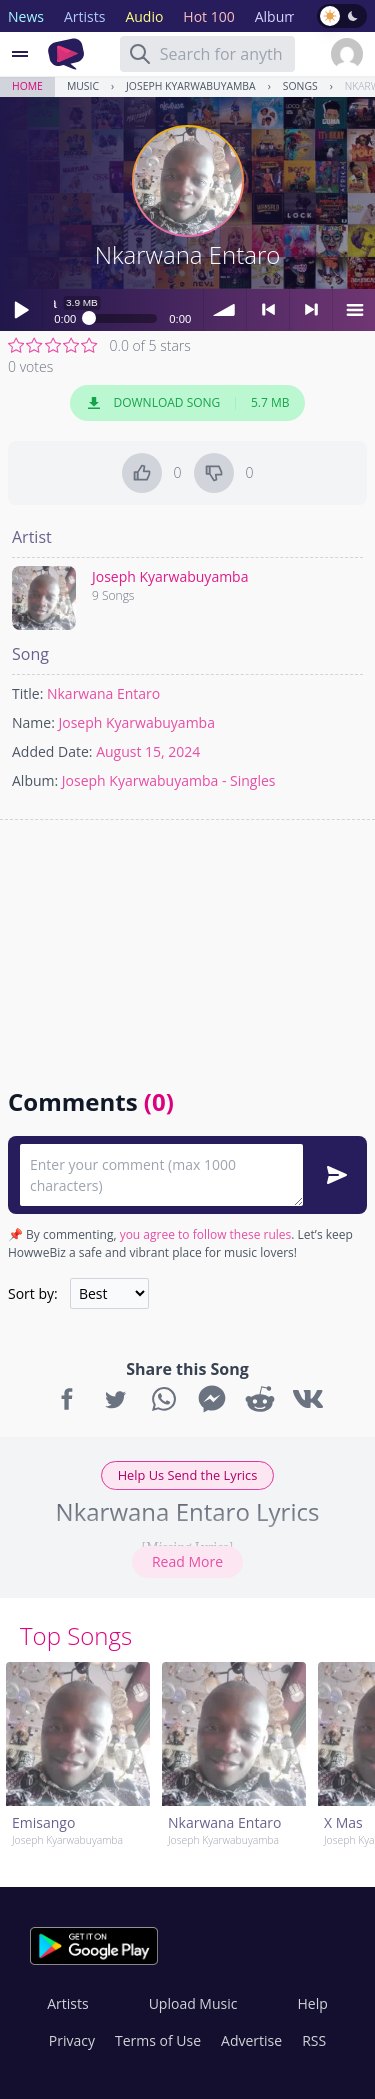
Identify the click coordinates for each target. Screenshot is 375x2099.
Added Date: (52, 751)
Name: (33, 722)
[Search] (140, 54)
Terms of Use (158, 2040)
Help (312, 2003)
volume (225, 310)
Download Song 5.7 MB (188, 403)
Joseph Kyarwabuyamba (191, 86)
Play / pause (21, 310)
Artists (67, 2003)
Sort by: (33, 1293)
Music (83, 86)
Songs (300, 86)
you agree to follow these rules (206, 1234)
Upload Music (193, 2003)
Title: (27, 693)
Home (27, 86)
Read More (187, 1561)
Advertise (251, 2040)
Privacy (72, 2040)
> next (311, 310)
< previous (268, 310)
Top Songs (76, 1635)
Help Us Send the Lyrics (188, 1475)
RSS (314, 2040)
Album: (35, 780)
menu (354, 310)
